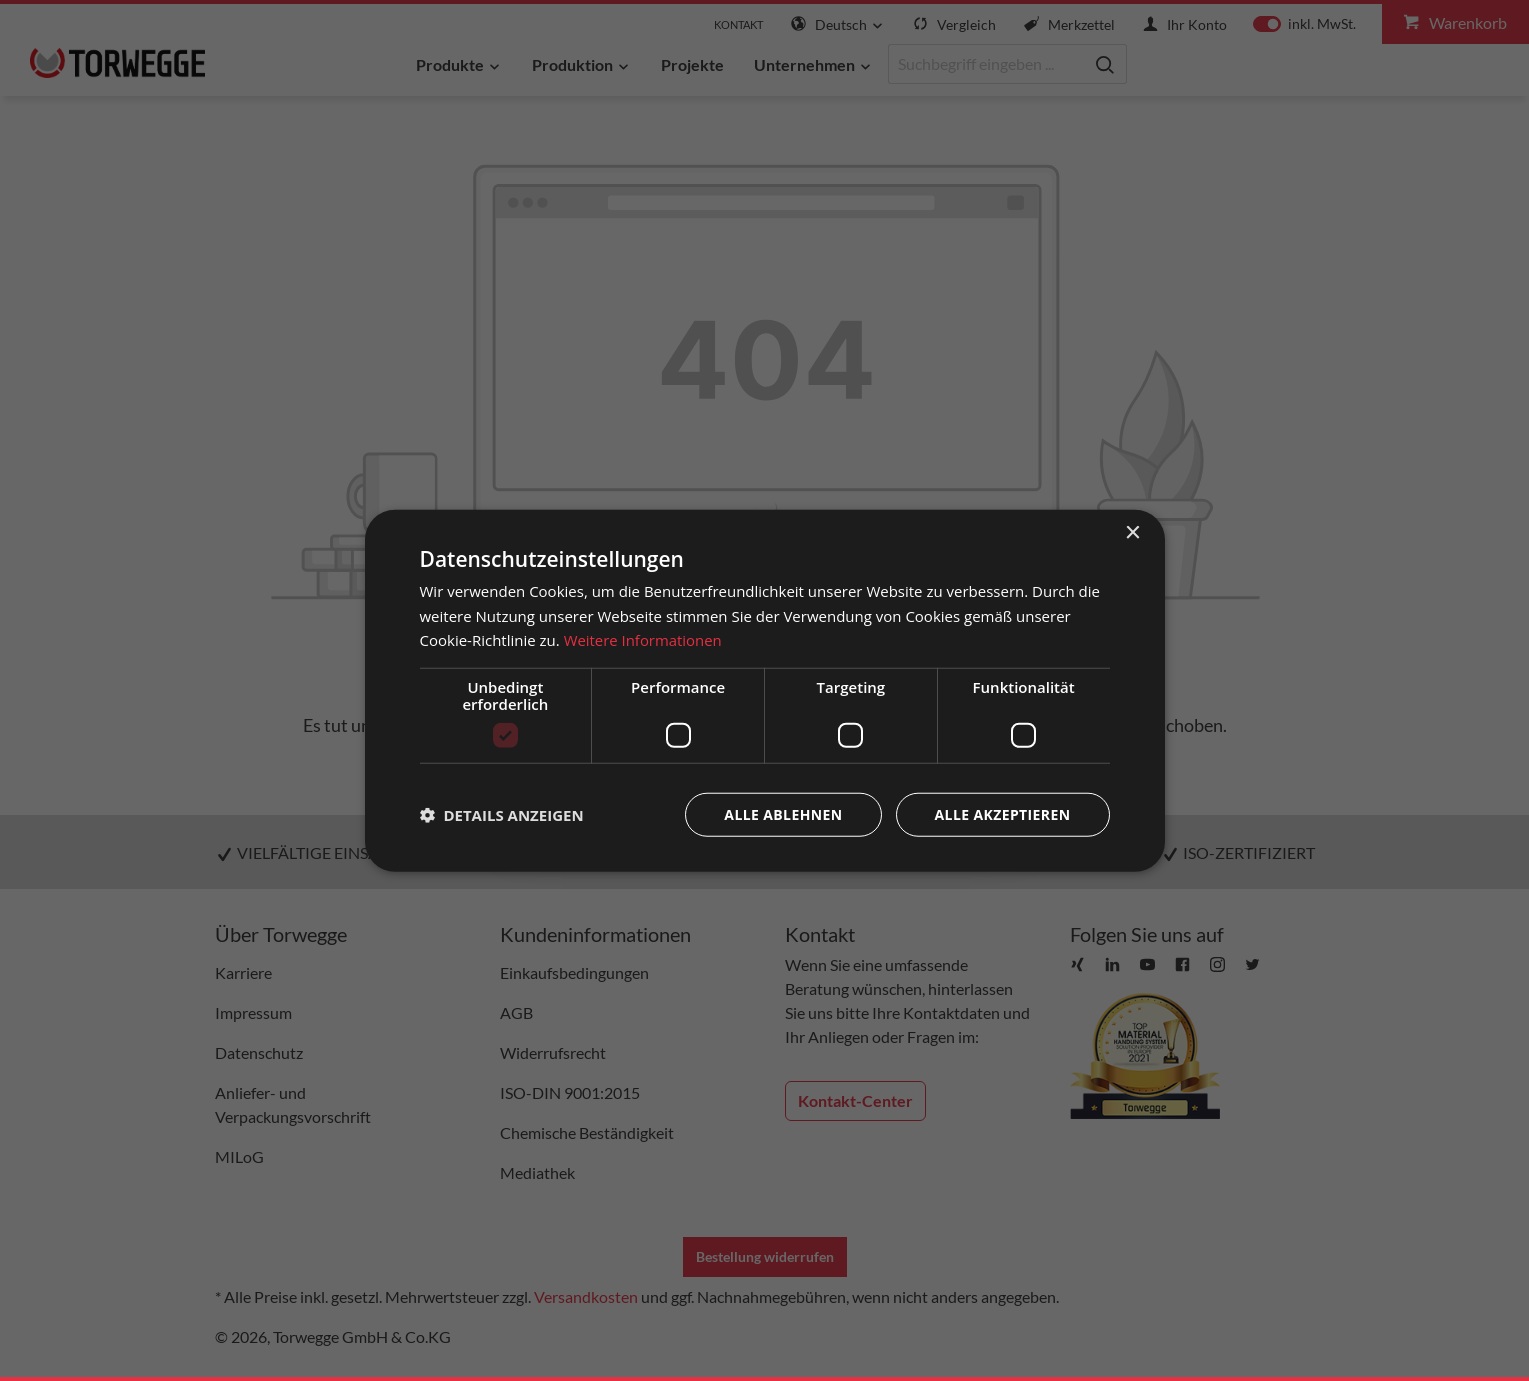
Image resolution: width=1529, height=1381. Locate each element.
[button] (502, 815)
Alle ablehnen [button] (783, 814)
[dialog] (765, 690)
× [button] (1132, 532)
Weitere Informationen (643, 640)
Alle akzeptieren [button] (1002, 814)
